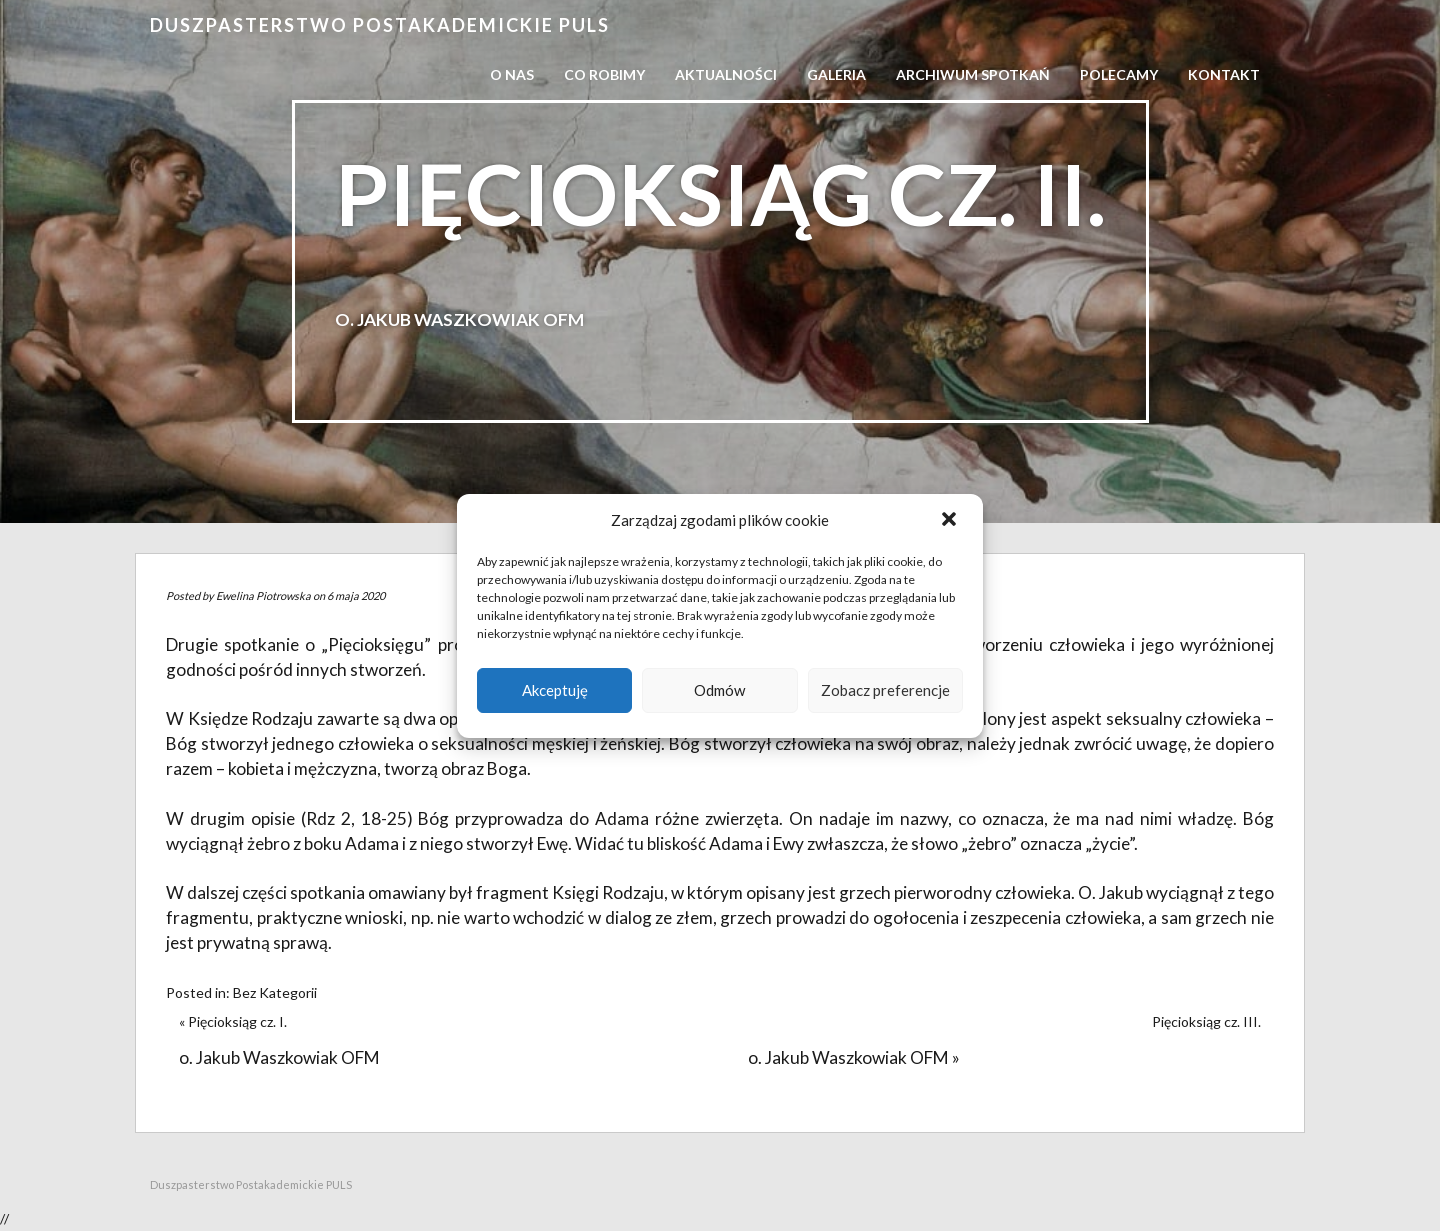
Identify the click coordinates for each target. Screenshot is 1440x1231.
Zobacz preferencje (885, 690)
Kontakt (1224, 74)
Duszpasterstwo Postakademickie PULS (380, 25)
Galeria (836, 74)
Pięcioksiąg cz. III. (1206, 1021)
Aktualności (726, 74)
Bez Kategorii (275, 992)
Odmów (719, 690)
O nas (512, 74)
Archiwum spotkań (973, 74)
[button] (951, 521)
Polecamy (1119, 74)
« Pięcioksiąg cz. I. (233, 1021)
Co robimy (604, 74)
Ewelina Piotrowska (263, 595)
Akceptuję (555, 690)
